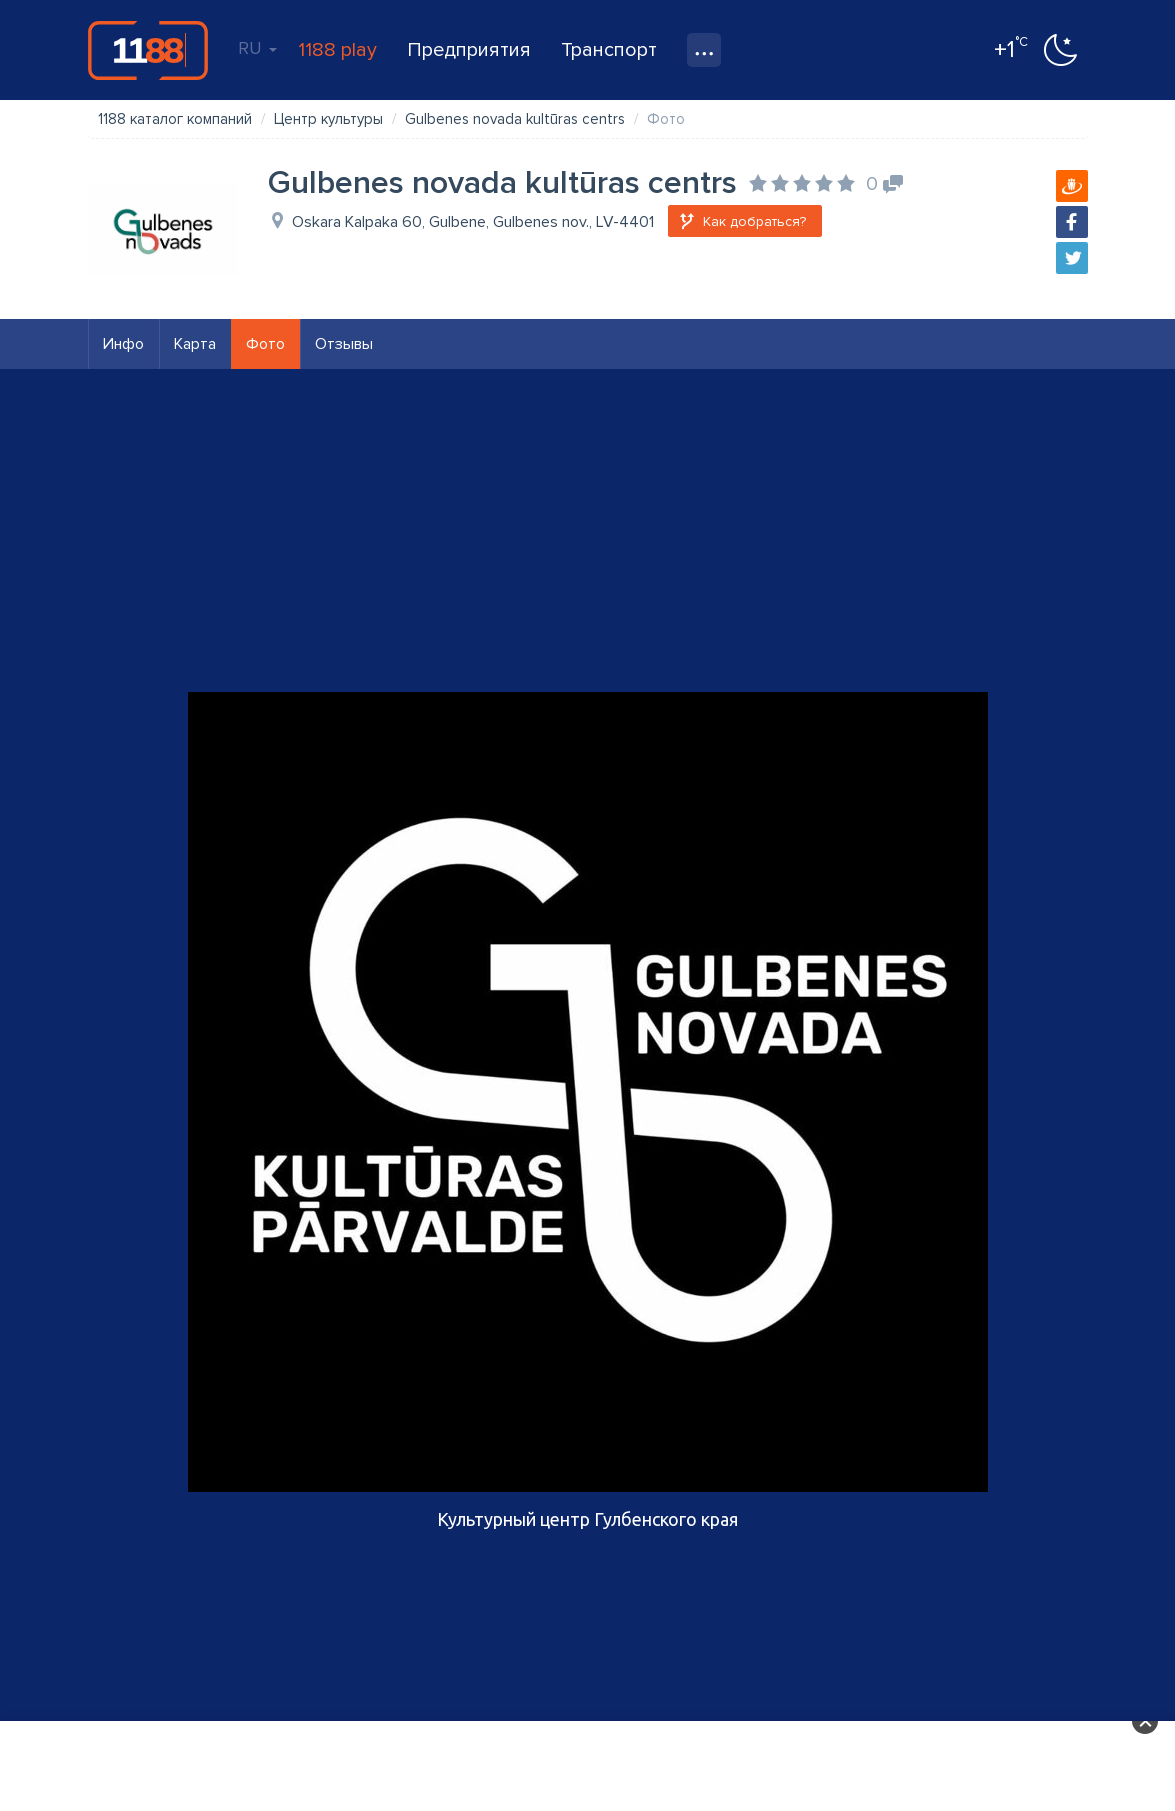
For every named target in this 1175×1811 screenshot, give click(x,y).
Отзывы (344, 344)
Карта (195, 344)
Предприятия (469, 50)
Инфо (123, 344)
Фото (265, 344)
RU (257, 48)
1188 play (337, 50)
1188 (148, 50)
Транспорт (609, 50)
